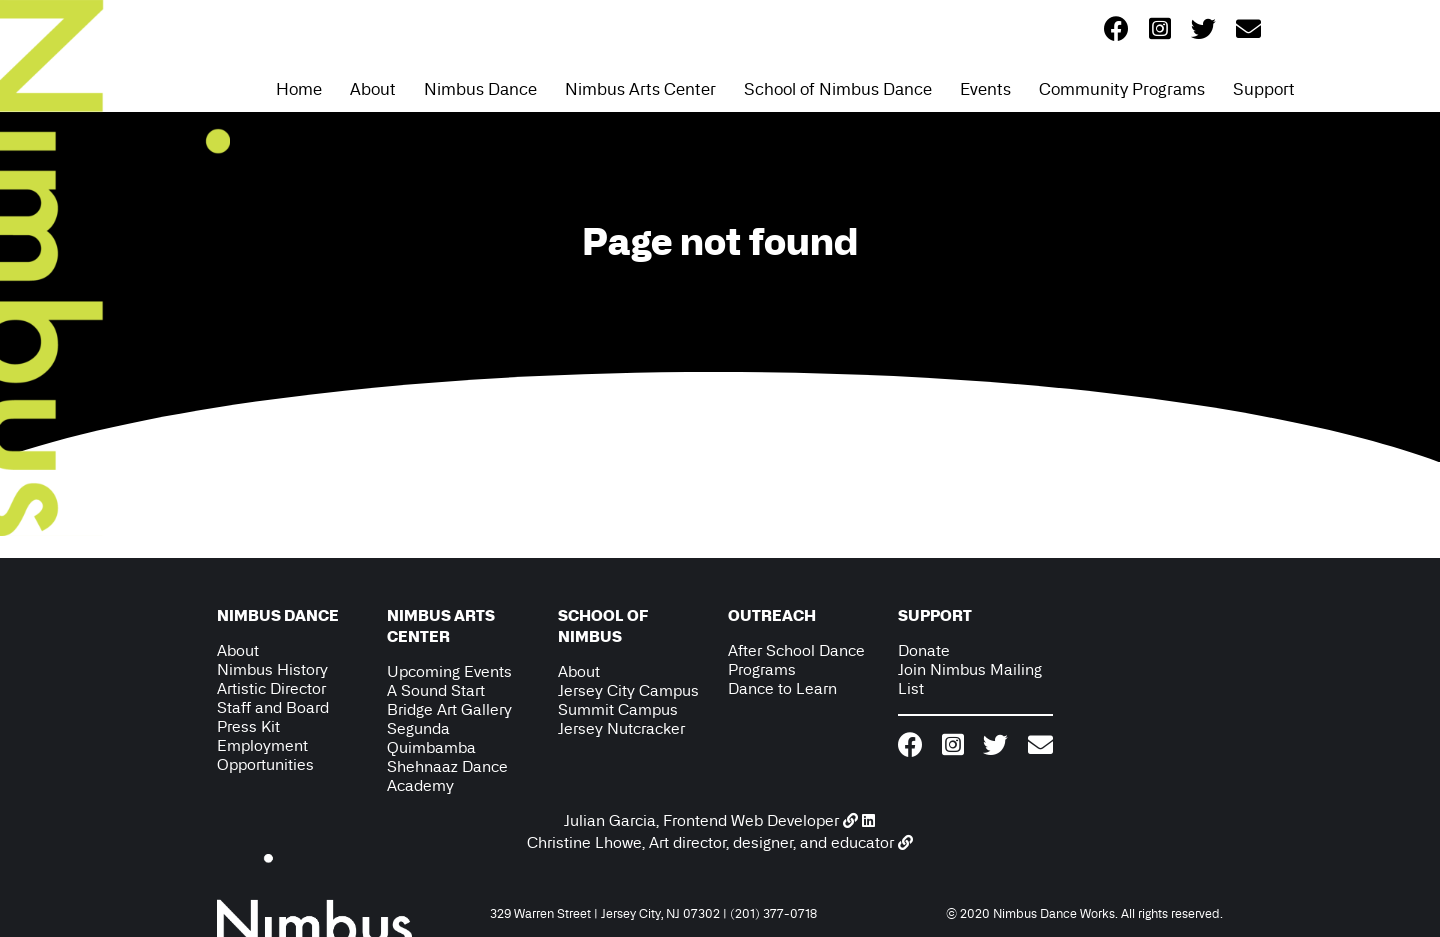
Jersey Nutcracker (621, 728)
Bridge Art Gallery (449, 709)
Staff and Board (273, 707)
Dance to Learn (782, 688)
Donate (924, 650)
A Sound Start (436, 690)
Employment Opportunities (265, 755)
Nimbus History (272, 669)
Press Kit (248, 726)
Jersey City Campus (628, 690)
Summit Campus (618, 709)
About (373, 89)
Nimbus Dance (480, 89)
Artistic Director (271, 688)
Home (299, 89)
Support (1264, 89)
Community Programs (1122, 89)
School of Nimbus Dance (838, 89)
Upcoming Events (449, 671)
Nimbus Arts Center (640, 89)
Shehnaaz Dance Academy (447, 776)
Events (985, 89)
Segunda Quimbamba (431, 738)
